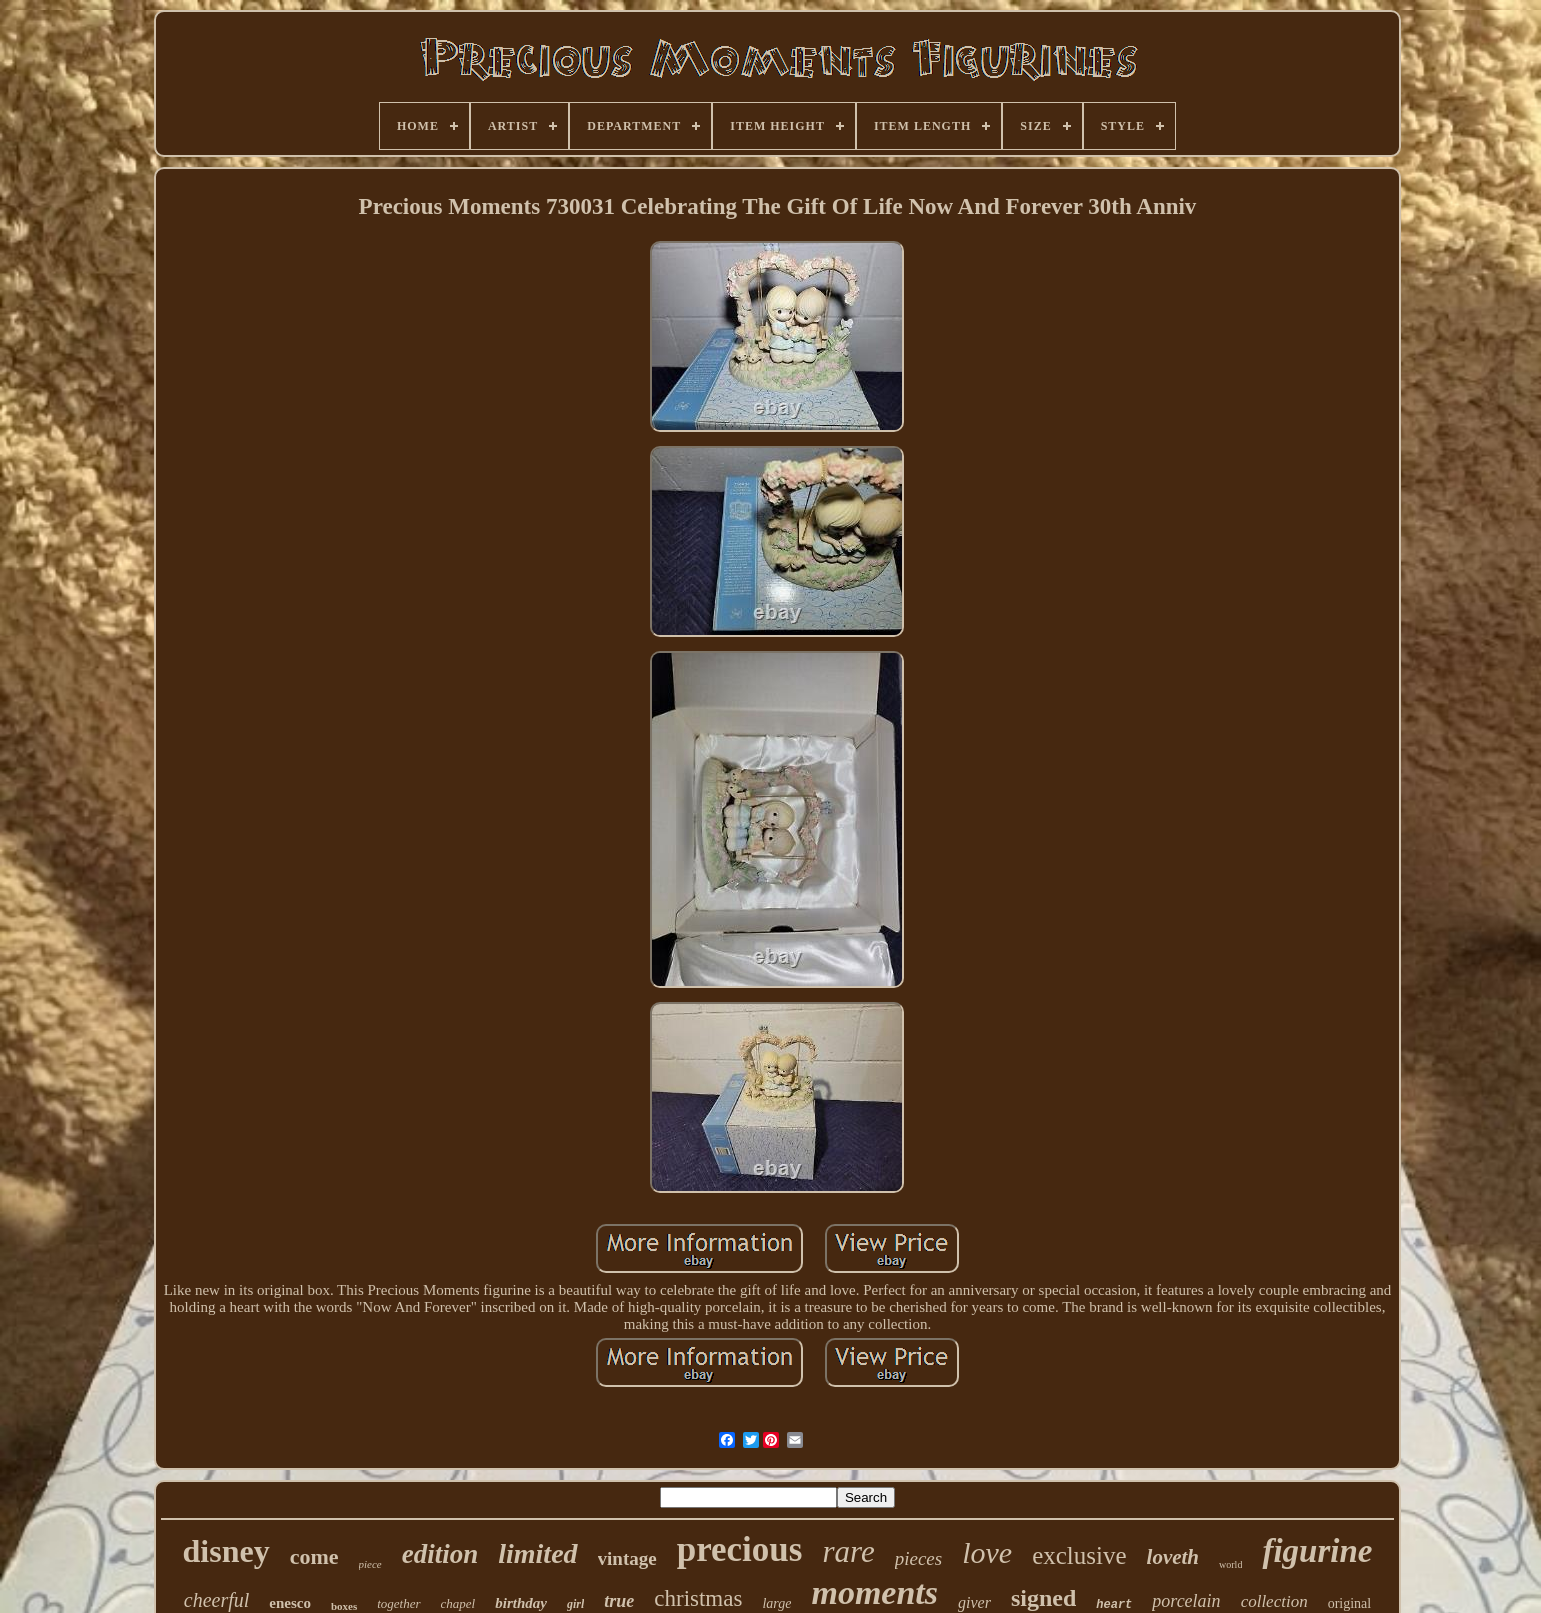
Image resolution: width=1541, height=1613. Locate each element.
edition (440, 1554)
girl (575, 1604)
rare (848, 1551)
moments (874, 1592)
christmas (698, 1598)
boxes (344, 1606)
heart (1114, 1605)
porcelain (1186, 1601)
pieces (918, 1558)
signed (1043, 1598)
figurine (1317, 1551)
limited (537, 1553)
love (987, 1552)
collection (1274, 1601)
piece (370, 1564)
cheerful (217, 1600)
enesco (290, 1603)
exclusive (1079, 1555)
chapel (458, 1603)
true (619, 1601)
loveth (1173, 1557)
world (1230, 1564)
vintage (627, 1558)
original (1350, 1603)
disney (226, 1551)
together (398, 1603)
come (314, 1556)
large (776, 1603)
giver (974, 1602)
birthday (521, 1603)
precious (740, 1549)
